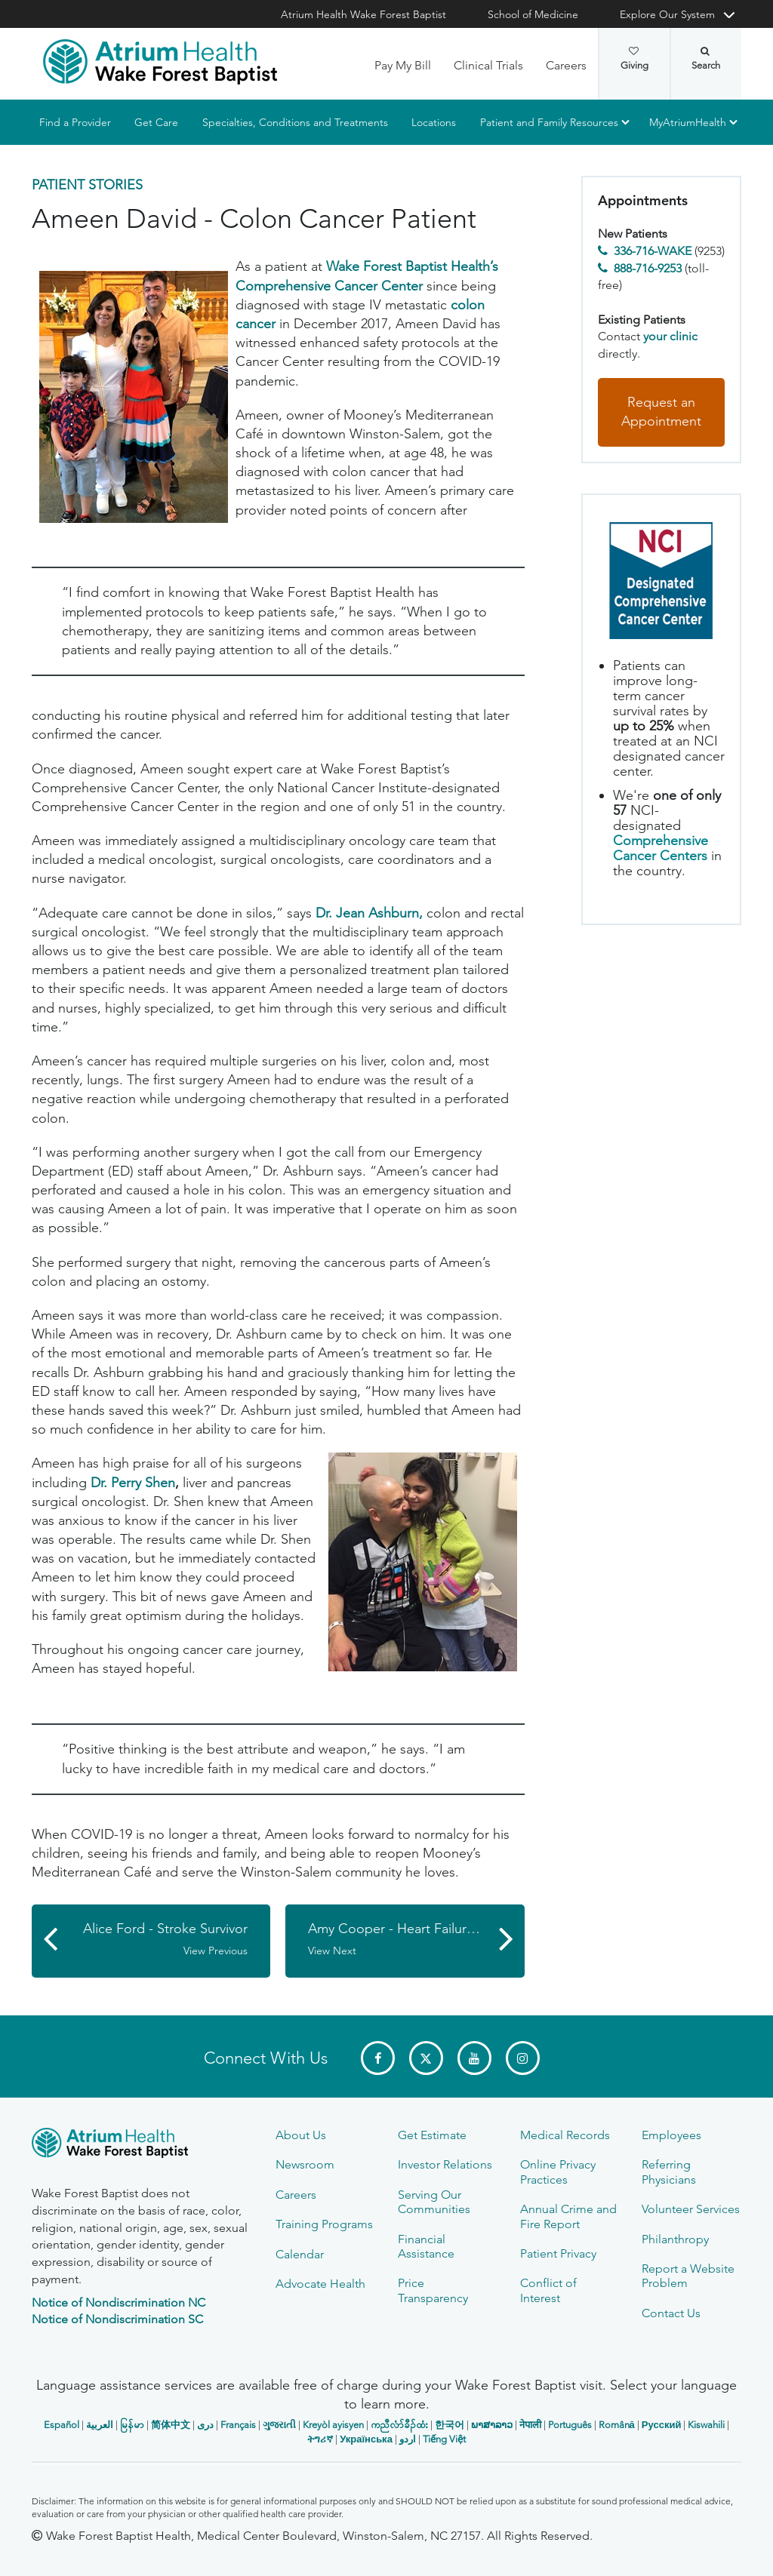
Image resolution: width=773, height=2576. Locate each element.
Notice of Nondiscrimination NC (118, 2302)
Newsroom (305, 2164)
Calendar (300, 2254)
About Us (301, 2135)
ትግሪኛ (320, 2439)
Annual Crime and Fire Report (568, 2216)
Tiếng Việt (444, 2439)
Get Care (156, 122)
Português (570, 2424)
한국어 (449, 2424)
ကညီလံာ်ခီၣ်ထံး (399, 2424)
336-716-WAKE (652, 251)
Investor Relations (445, 2164)
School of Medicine (533, 14)
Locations (433, 122)
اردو (407, 2439)
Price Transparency (433, 2290)
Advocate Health (320, 2283)
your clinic (670, 336)
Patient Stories (87, 185)
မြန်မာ (132, 2424)
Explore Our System (667, 14)
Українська (366, 2439)
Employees (671, 2135)
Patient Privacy (558, 2253)
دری (205, 2424)
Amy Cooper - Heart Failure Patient (413, 1939)
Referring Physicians (669, 2171)
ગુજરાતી (279, 2424)
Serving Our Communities (434, 2201)
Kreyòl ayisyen (333, 2424)
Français (238, 2424)
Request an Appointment (661, 412)
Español (61, 2424)
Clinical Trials (488, 65)
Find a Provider (75, 122)
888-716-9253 (648, 268)
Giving (634, 59)
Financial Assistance (426, 2246)
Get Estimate (432, 2135)
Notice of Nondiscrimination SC (117, 2319)
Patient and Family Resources (549, 122)
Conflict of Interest (548, 2290)
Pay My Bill (402, 65)
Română (617, 2424)
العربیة (99, 2424)
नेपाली (530, 2424)
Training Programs (324, 2224)
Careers (566, 65)
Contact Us (671, 2313)
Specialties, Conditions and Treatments (295, 122)
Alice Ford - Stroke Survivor (158, 1939)
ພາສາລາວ (492, 2424)
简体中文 (170, 2424)
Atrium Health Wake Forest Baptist (363, 14)
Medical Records (565, 2135)
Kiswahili (706, 2424)
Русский (662, 2424)
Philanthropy (675, 2239)
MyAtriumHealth (687, 122)
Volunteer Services (691, 2209)
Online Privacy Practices (558, 2171)
